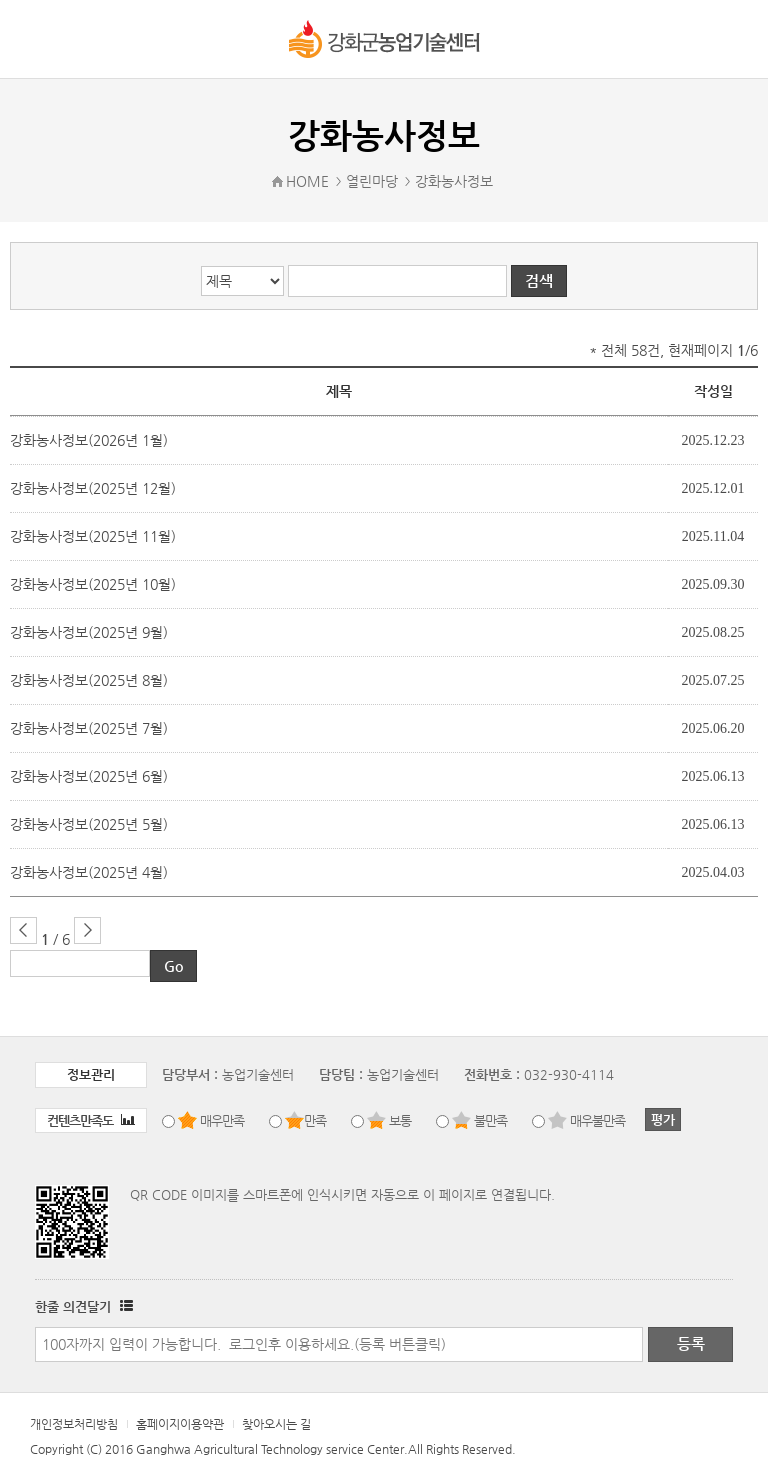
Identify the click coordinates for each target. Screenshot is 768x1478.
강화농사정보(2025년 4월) (89, 872)
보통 (400, 1120)
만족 (315, 1120)
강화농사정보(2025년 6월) (89, 776)
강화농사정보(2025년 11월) (93, 536)
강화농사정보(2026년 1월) (89, 440)
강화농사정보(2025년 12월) (93, 488)
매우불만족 (597, 1120)
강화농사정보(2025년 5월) (89, 824)
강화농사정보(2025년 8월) (89, 680)
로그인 (734, 39)
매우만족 (222, 1120)
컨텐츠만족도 (91, 1120)
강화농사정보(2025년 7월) (89, 728)
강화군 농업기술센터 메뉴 (32, 38)
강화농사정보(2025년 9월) (89, 632)
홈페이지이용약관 (180, 1424)
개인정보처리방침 (74, 1424)
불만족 (490, 1120)
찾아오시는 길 (276, 1424)
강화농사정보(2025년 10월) (93, 584)
